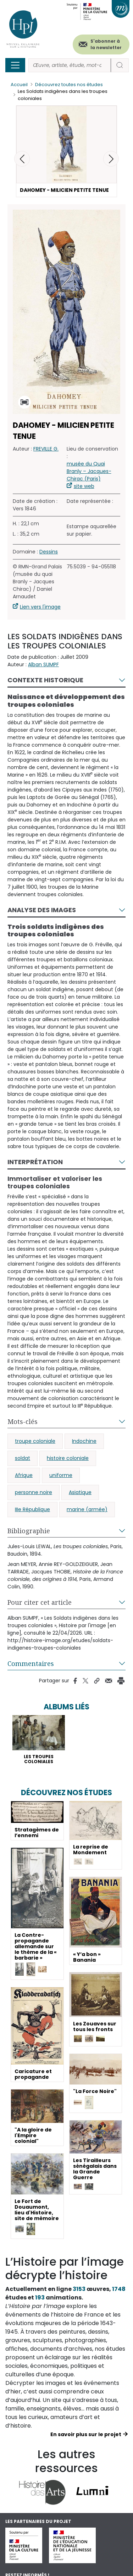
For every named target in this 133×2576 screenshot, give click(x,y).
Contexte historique (45, 679)
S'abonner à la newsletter (106, 44)
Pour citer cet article (39, 1602)
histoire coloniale (68, 1458)
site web (84, 486)
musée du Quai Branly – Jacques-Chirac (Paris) (89, 471)
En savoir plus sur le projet (85, 2434)
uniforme (60, 1475)
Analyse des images (41, 909)
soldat (22, 1458)
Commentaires (30, 1663)
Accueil (19, 84)
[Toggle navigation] (15, 65)
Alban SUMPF (43, 664)
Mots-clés (22, 1421)
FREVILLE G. (46, 448)
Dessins (48, 551)
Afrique (24, 1475)
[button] (111, 159)
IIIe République (32, 1509)
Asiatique (80, 1492)
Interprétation (35, 1161)
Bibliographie (28, 1530)
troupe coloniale (35, 1441)
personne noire (33, 1492)
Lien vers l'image (40, 606)
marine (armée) (87, 1509)
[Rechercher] (69, 65)
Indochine (84, 1441)
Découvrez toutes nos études (69, 84)
